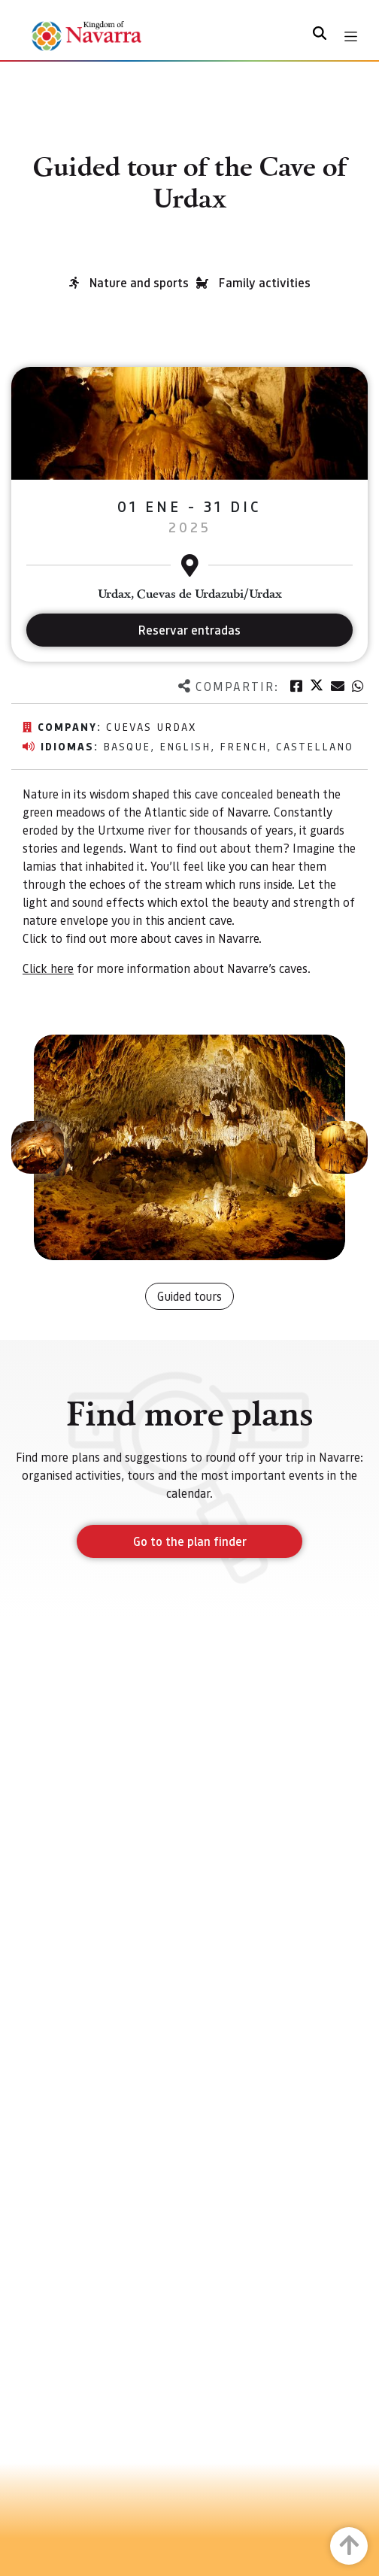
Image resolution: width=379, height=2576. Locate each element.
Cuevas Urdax (151, 726)
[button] (37, 1147)
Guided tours (189, 1296)
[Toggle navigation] (351, 36)
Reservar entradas (189, 630)
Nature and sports (139, 282)
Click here (48, 968)
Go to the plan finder (190, 1541)
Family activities (265, 282)
